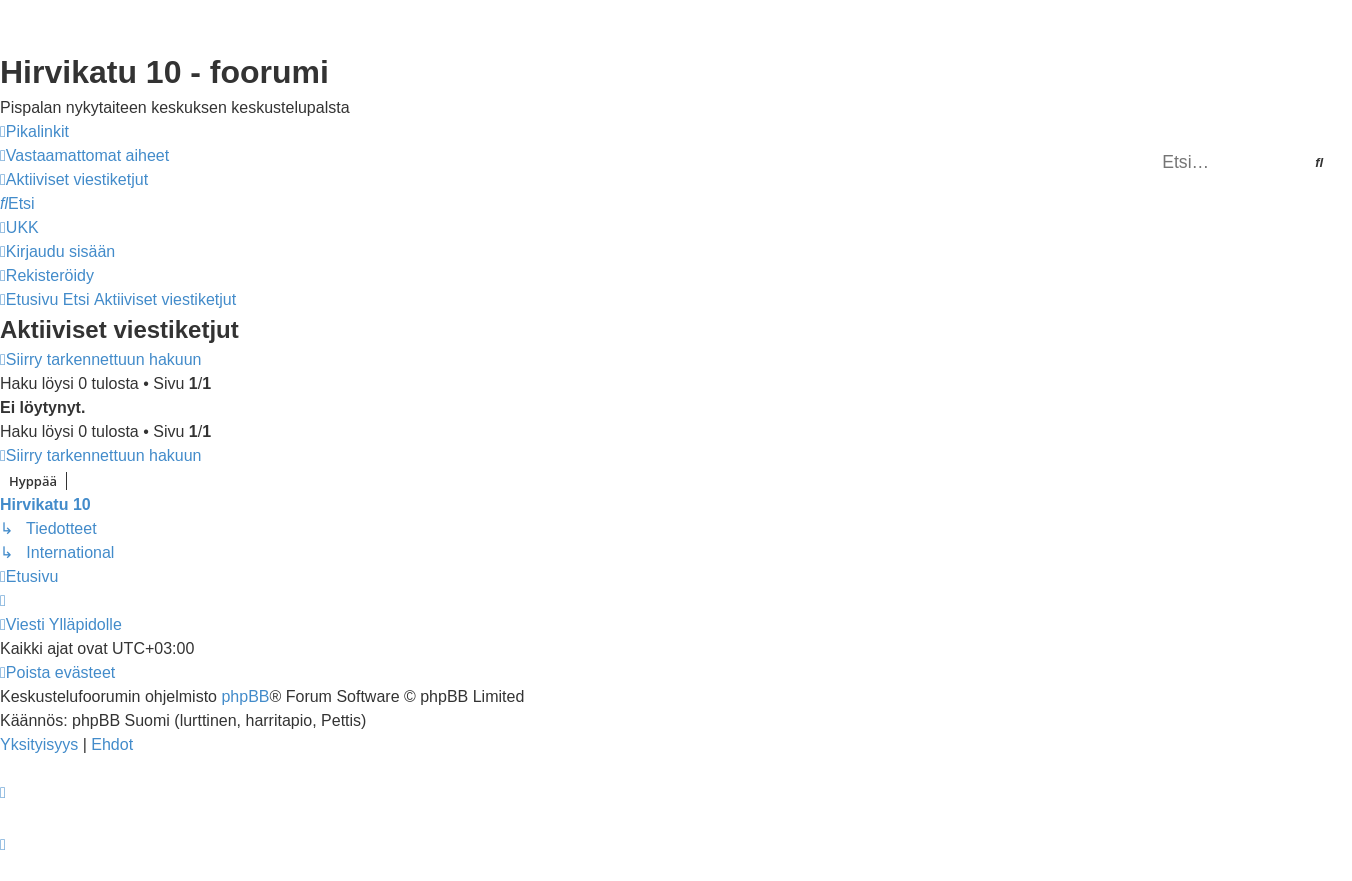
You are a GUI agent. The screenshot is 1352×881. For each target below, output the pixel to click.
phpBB (245, 696)
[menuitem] (84, 156)
